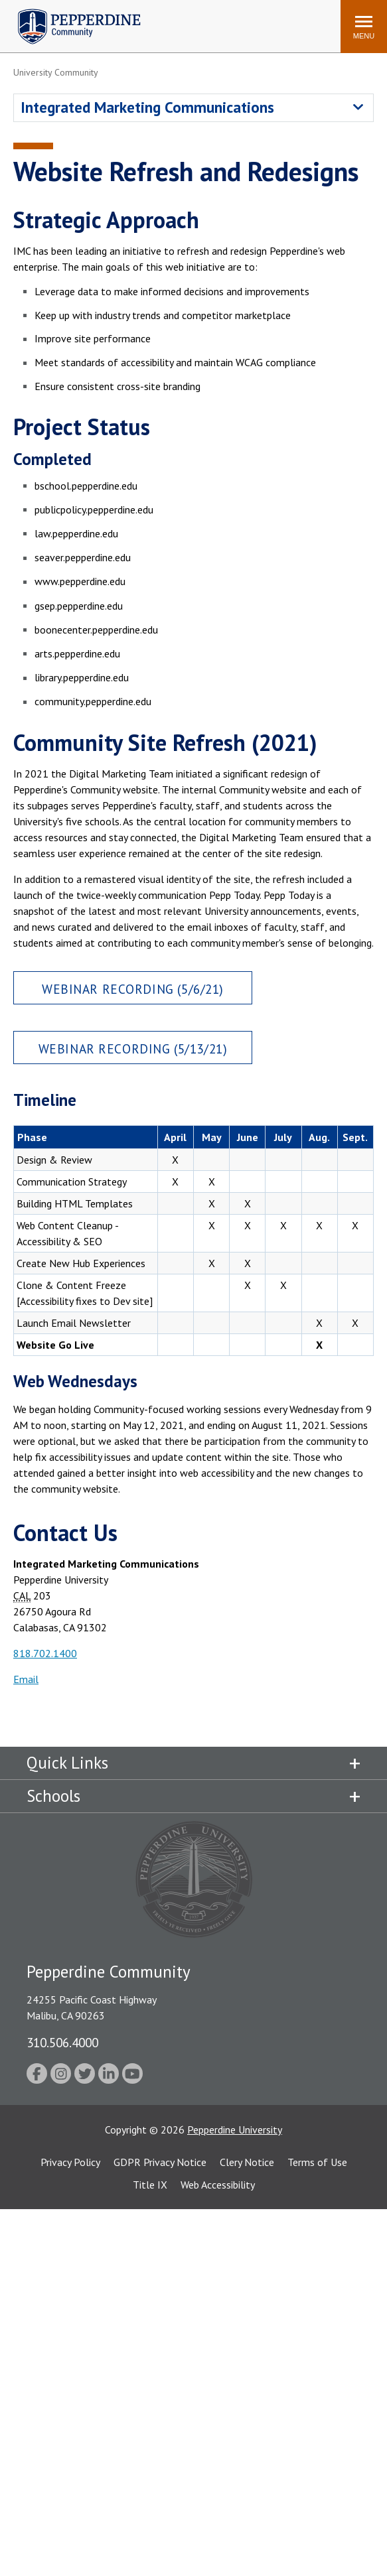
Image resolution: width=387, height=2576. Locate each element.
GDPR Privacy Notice (160, 2162)
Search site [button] (150, 20)
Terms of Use (317, 2162)
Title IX (150, 2184)
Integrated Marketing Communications (147, 107)
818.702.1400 (45, 1653)
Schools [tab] (53, 1795)
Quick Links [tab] (67, 1762)
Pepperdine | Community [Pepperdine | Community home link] (69, 12)
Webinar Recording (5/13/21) (133, 1048)
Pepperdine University (234, 2129)
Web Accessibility (218, 2184)
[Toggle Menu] (364, 26)
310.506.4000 (62, 2042)
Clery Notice (247, 2162)
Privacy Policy (70, 2162)
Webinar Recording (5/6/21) (133, 989)
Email (26, 1679)
